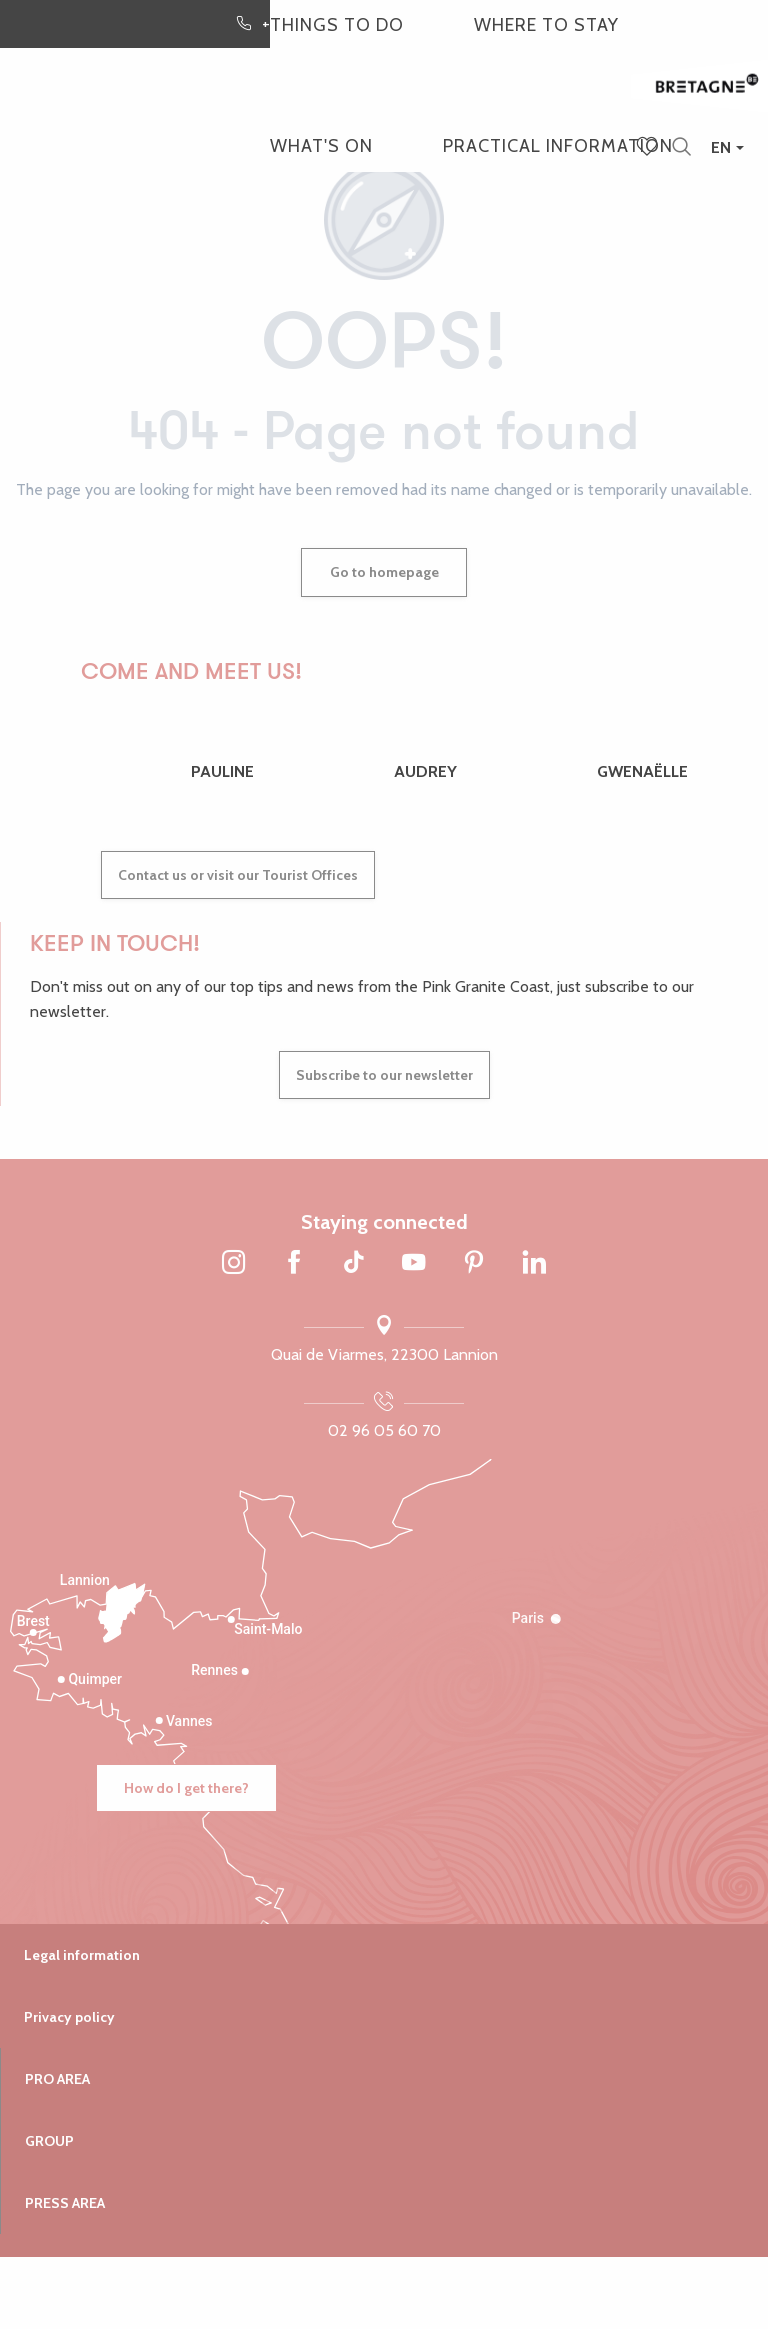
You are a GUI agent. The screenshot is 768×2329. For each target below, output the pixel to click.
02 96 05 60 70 (384, 1430)
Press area (65, 2203)
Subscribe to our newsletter (384, 1075)
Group (49, 2141)
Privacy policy (69, 2017)
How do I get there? (186, 1788)
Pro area (57, 2079)
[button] (681, 147)
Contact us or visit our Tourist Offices (238, 875)
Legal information (82, 1955)
